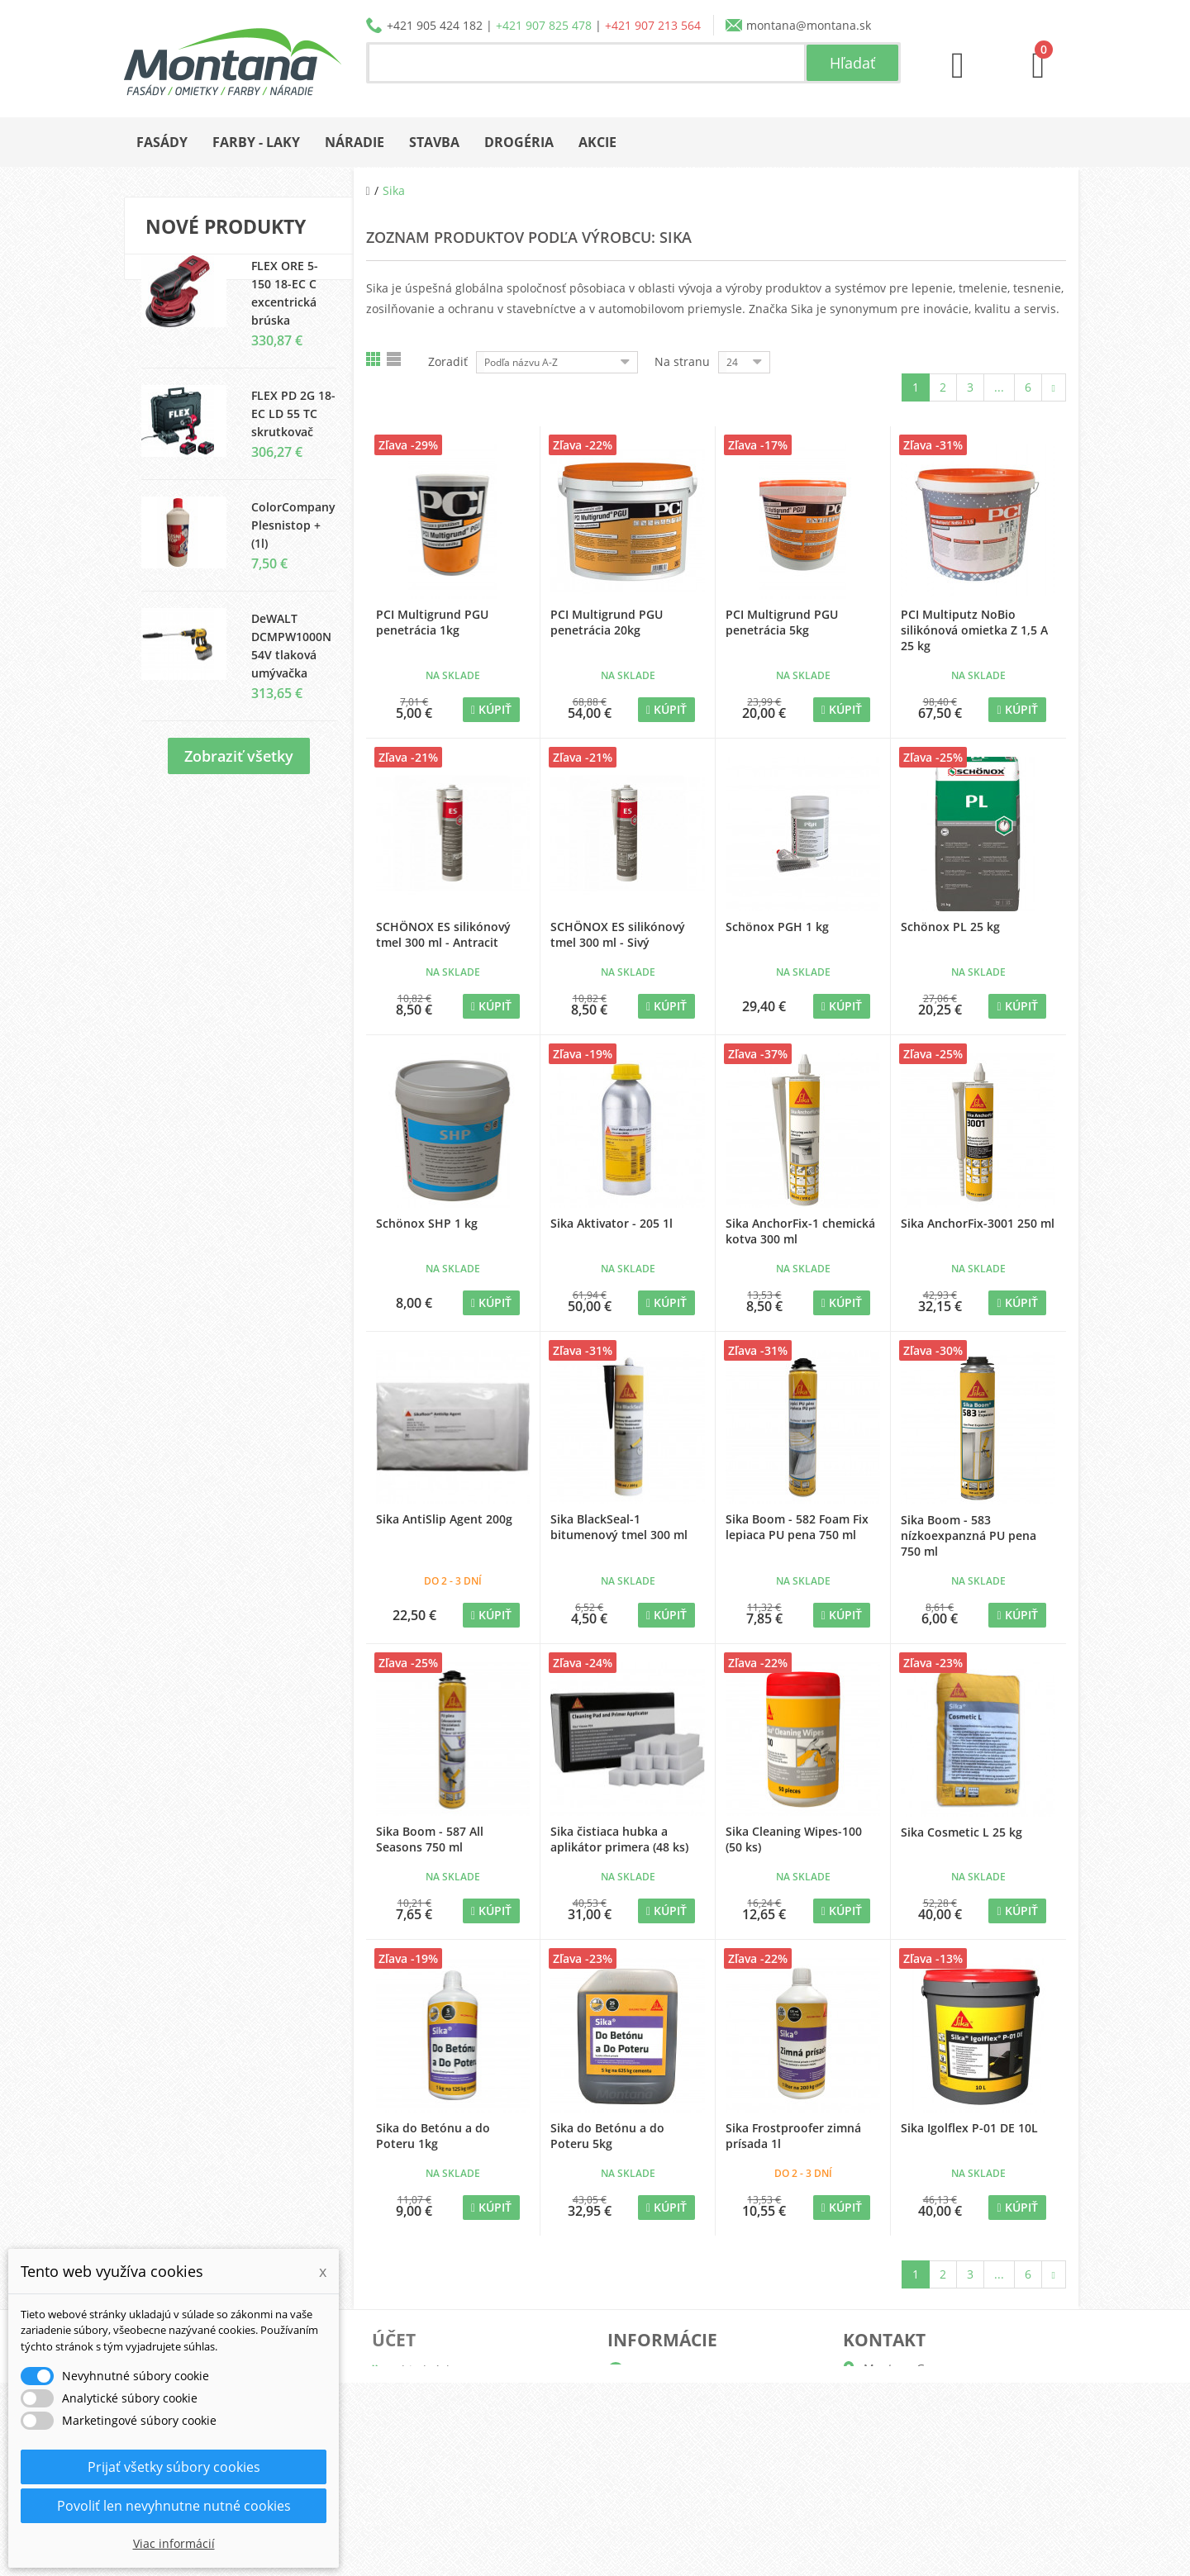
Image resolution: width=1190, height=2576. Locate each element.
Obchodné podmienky (689, 2449)
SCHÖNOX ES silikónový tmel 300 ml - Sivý (617, 934)
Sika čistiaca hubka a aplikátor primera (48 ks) (619, 1839)
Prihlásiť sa (423, 2528)
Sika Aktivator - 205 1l (611, 1223)
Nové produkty (225, 226)
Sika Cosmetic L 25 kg (961, 1832)
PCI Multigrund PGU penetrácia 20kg (606, 622)
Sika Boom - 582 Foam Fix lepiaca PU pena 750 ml (797, 1526)
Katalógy (651, 2396)
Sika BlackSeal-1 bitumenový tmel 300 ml (619, 1526)
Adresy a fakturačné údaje (465, 2423)
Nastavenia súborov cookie (466, 2502)
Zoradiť (448, 361)
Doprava (651, 2423)
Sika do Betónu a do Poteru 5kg (607, 2135)
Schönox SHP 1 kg (427, 1223)
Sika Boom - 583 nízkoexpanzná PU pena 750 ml (968, 1535)
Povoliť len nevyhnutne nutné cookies (174, 2506)
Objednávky (425, 2370)
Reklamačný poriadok (687, 2475)
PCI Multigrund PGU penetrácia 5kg (782, 622)
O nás (644, 2370)
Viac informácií (174, 2543)
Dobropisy (421, 2396)
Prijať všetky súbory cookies (174, 2467)
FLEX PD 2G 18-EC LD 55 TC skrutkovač (293, 429)
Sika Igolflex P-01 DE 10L (969, 2128)
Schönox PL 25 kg (950, 926)
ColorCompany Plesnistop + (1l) (293, 541)
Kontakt (649, 2502)
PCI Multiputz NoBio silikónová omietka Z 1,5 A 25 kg (974, 630)
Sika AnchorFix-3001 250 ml (977, 1223)
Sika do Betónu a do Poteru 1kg (433, 2135)
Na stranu (682, 361)
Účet (394, 2339)
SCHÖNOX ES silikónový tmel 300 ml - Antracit (443, 934)
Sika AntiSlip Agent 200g (444, 1519)
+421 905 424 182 (435, 25)
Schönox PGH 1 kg (777, 926)
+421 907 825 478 (544, 25)
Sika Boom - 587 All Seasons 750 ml (429, 1839)
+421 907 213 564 (653, 25)
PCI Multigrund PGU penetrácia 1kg (432, 622)
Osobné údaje (431, 2449)
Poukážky (418, 2475)
